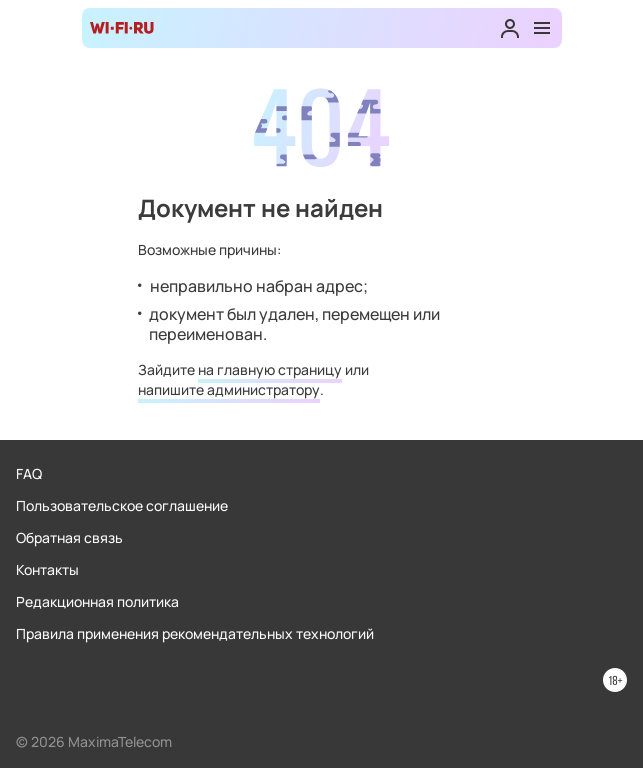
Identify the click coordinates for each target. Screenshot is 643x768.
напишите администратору (229, 389)
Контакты (47, 569)
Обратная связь (69, 537)
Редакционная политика (97, 601)
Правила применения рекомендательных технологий (195, 633)
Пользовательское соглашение (122, 505)
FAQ (29, 473)
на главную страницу (270, 369)
